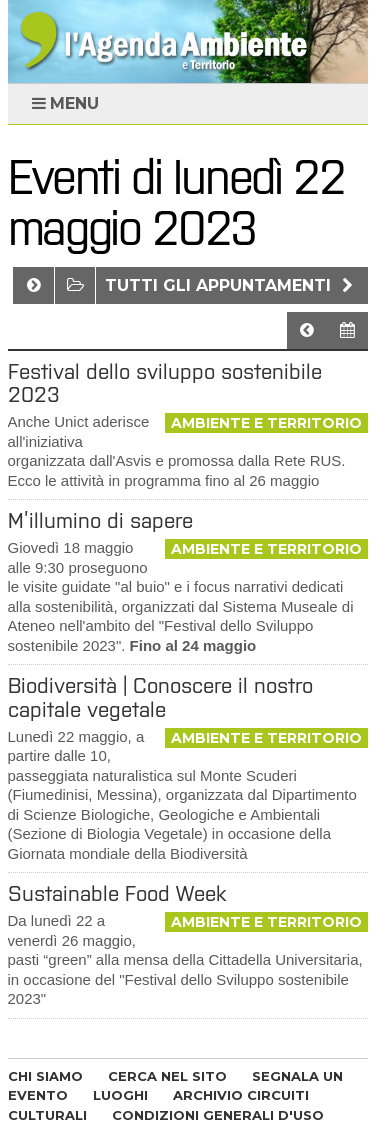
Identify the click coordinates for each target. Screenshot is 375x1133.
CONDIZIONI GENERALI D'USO (218, 1115)
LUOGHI (120, 1095)
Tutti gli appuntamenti (231, 285)
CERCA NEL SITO (167, 1076)
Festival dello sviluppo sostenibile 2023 (165, 383)
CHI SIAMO (45, 1076)
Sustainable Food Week (117, 893)
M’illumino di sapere (100, 520)
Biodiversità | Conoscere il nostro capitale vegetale (160, 697)
